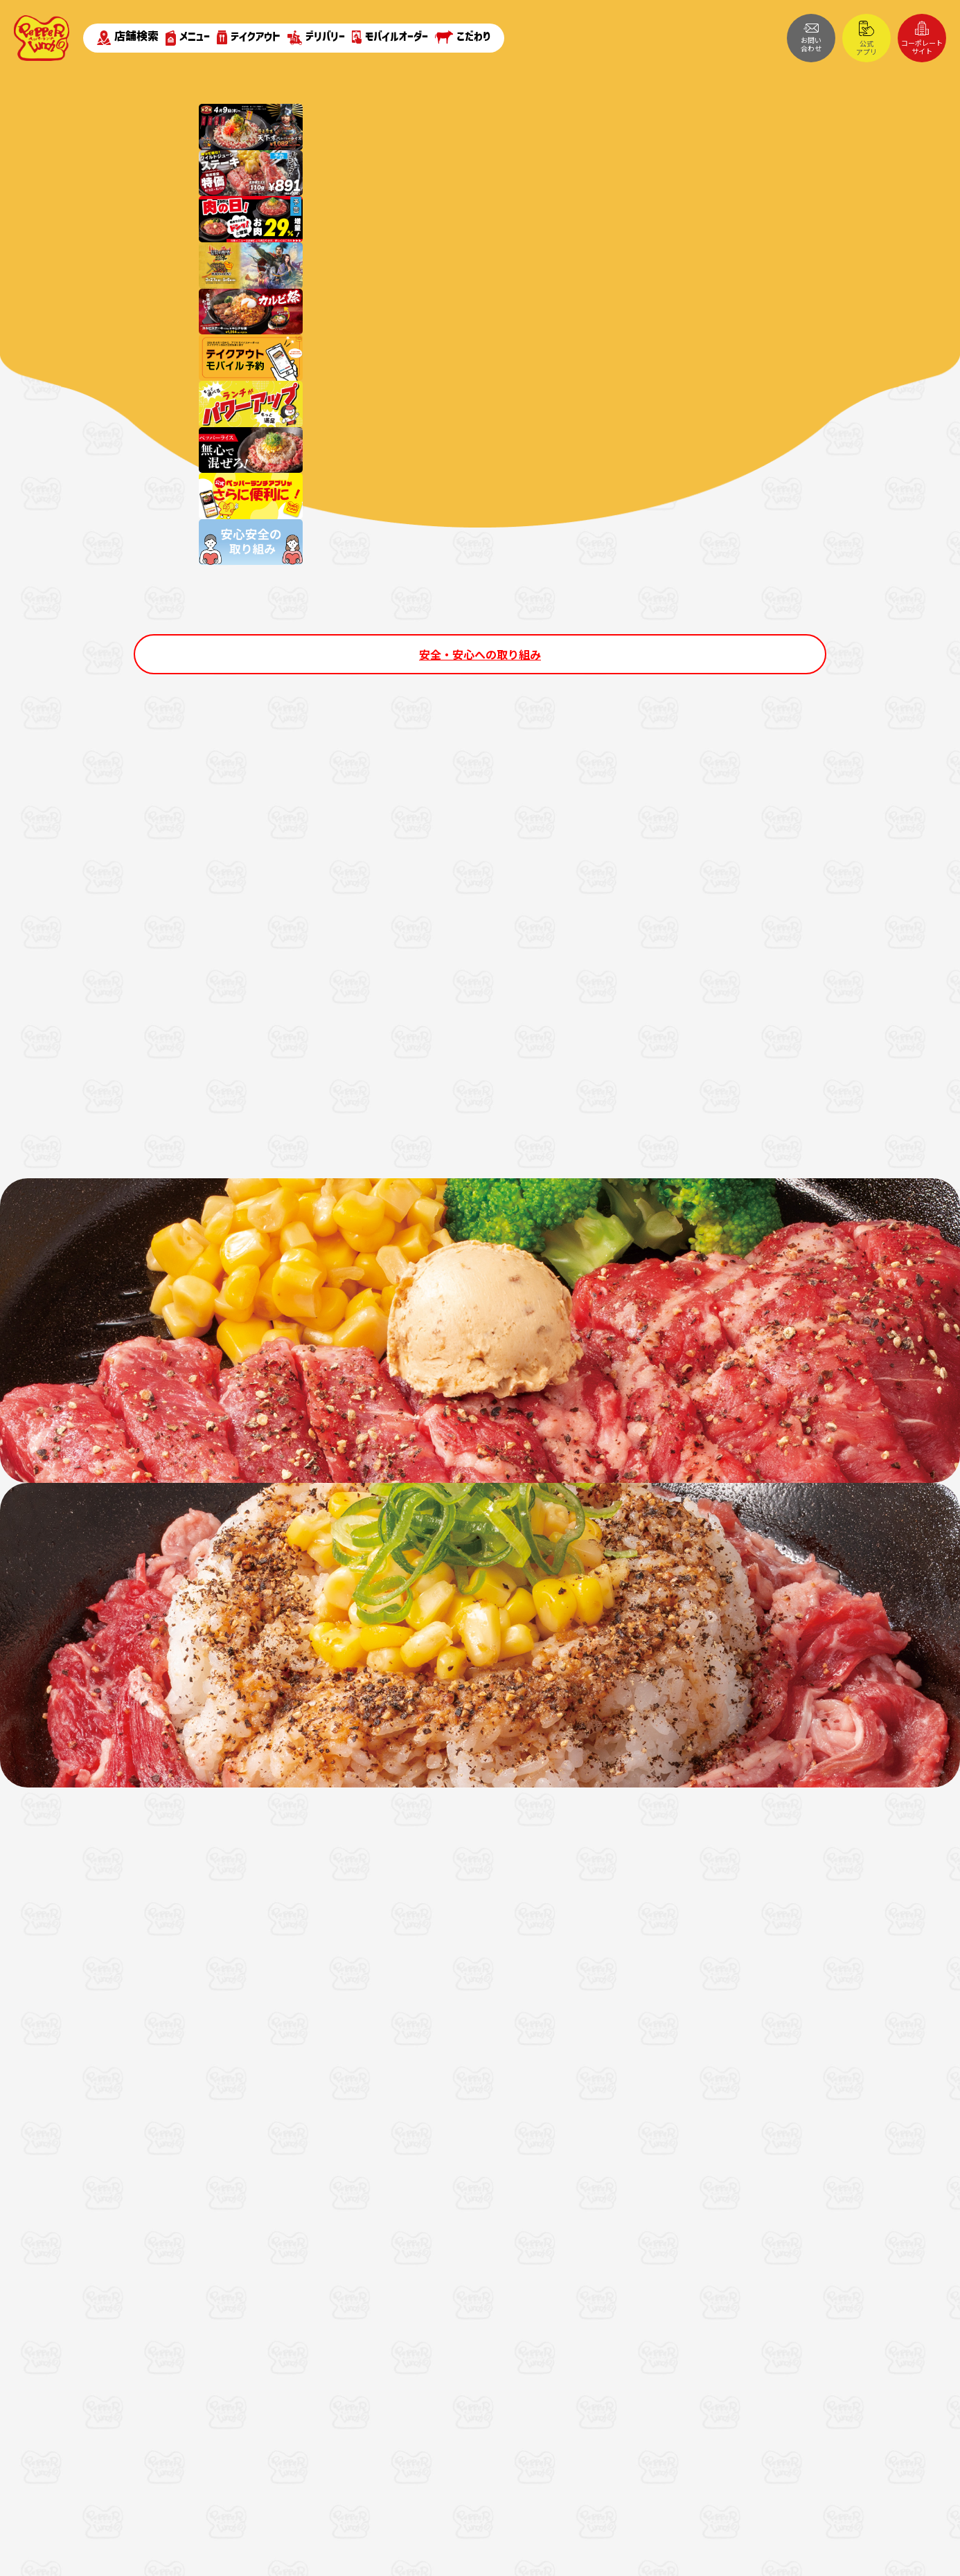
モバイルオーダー (390, 37)
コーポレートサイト (922, 38)
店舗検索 (128, 37)
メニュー (188, 37)
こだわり (462, 37)
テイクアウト (249, 37)
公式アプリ (866, 39)
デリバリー (316, 37)
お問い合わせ (811, 38)
